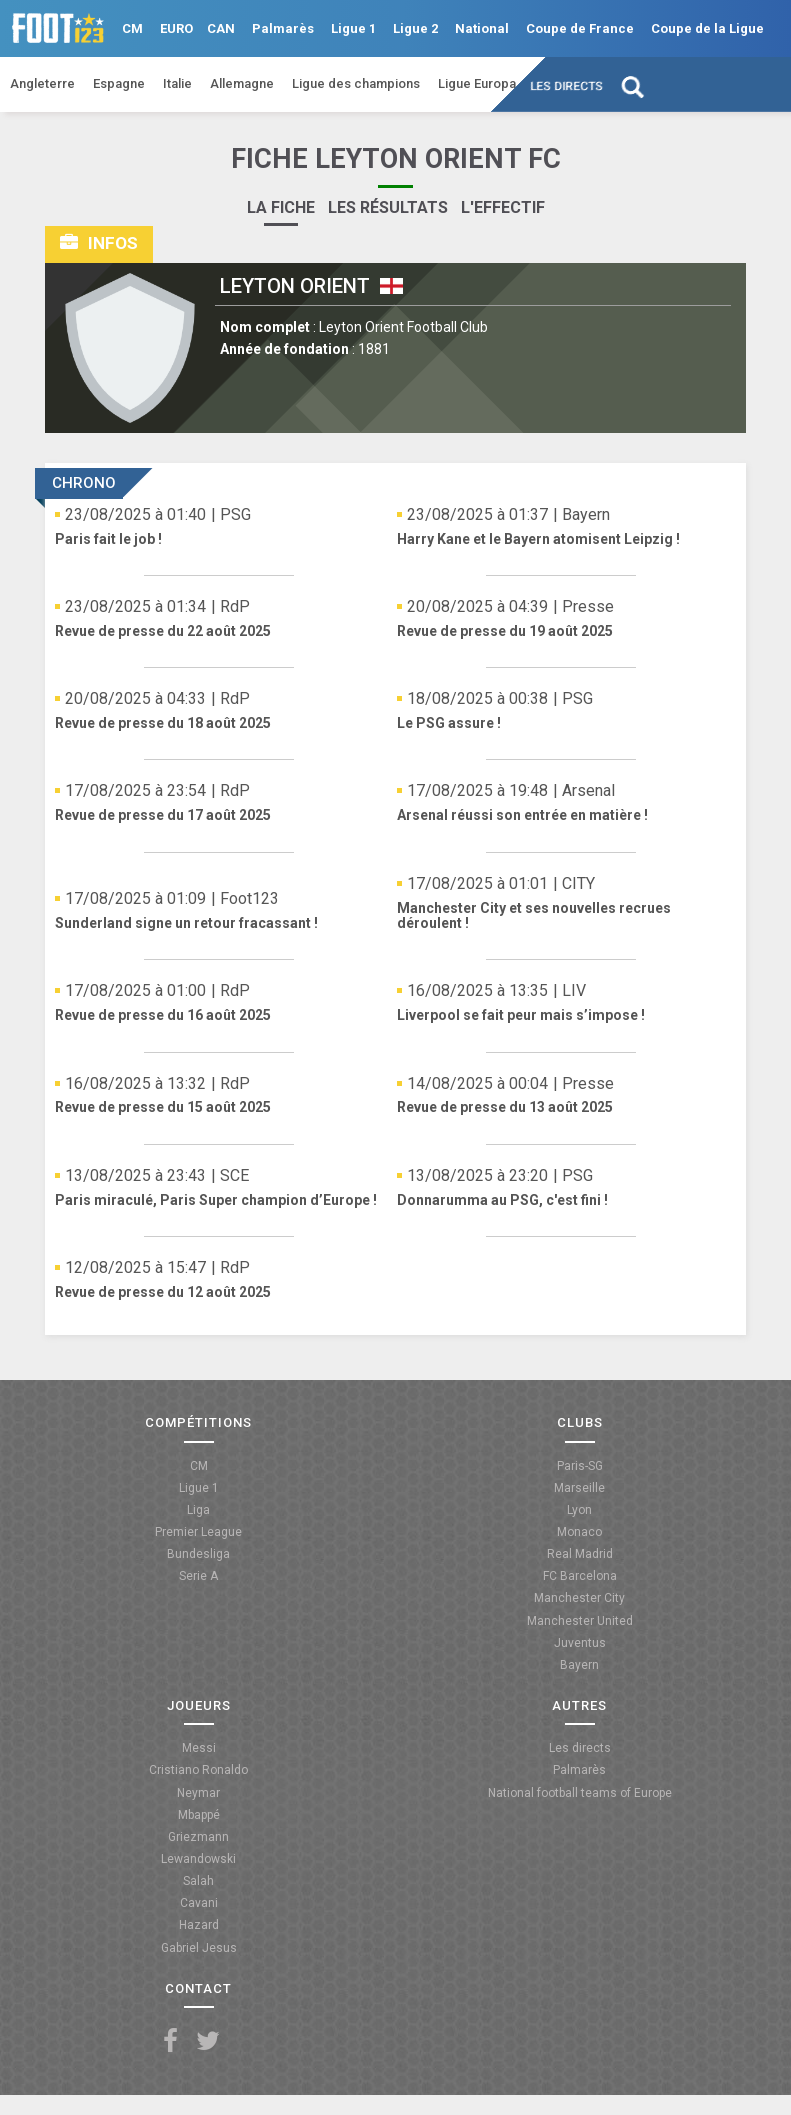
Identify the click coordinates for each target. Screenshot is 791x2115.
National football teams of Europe (580, 1793)
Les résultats (388, 207)
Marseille (579, 1488)
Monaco (579, 1532)
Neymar (198, 1793)
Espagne (119, 83)
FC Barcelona (580, 1576)
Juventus (580, 1643)
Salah (198, 1881)
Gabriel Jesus (199, 1948)
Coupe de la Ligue (707, 28)
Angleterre (42, 83)
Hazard (199, 1925)
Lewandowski (198, 1859)
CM (132, 28)
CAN (221, 28)
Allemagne (242, 83)
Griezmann (198, 1837)
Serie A (198, 1576)
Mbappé (199, 1815)
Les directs (567, 86)
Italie (177, 83)
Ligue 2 (415, 28)
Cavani (199, 1903)
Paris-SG (580, 1466)
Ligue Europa (477, 83)
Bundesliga (198, 1554)
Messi (199, 1748)
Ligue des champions (356, 83)
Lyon (579, 1510)
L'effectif (503, 207)
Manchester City (579, 1598)
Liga (198, 1510)
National (482, 28)
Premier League (198, 1532)
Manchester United (580, 1621)
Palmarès (283, 28)
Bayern (579, 1665)
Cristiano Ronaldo (198, 1770)
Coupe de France (580, 28)
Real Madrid (580, 1554)
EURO (176, 28)
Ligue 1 (353, 28)
